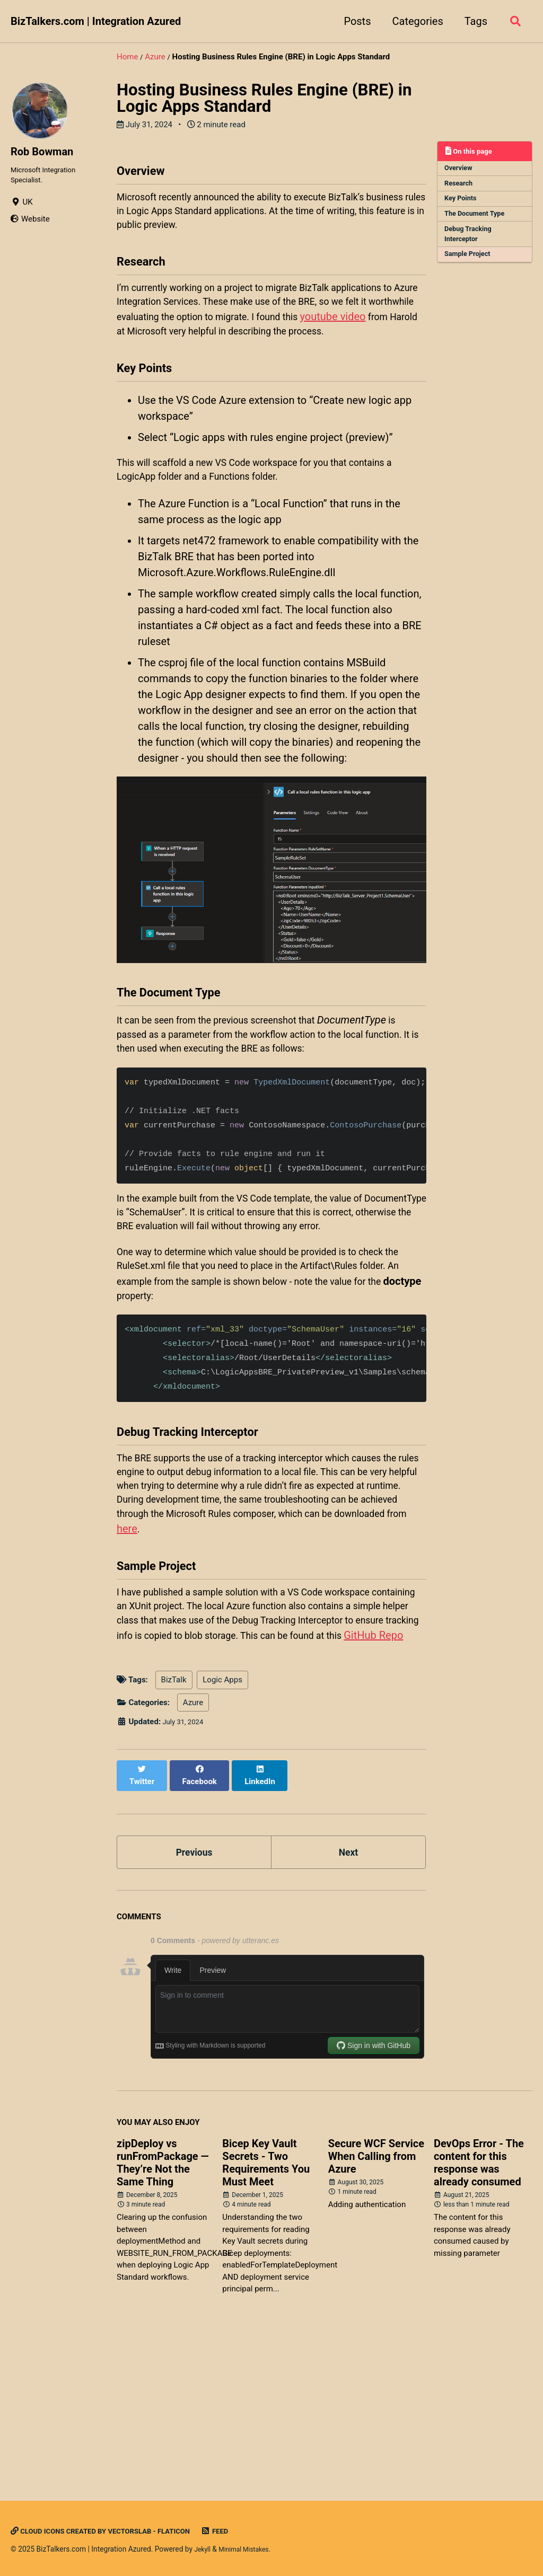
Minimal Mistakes (249, 2549)
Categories (413, 21)
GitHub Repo (306, 1781)
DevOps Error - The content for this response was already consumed (479, 2304)
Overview (460, 169)
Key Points (462, 203)
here (328, 1645)
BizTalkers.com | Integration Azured (96, 21)
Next (348, 1991)
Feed (241, 2531)
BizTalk (174, 1827)
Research (460, 186)
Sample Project (470, 264)
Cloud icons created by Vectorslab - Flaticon (113, 2531)
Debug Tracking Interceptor (471, 242)
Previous (194, 1991)
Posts (353, 21)
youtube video (149, 356)
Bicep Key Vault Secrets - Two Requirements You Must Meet (266, 2304)
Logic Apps (222, 1827)
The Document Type (478, 220)
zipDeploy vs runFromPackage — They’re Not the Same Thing (163, 2304)
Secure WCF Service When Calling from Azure (376, 2298)
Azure (193, 1850)
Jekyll (203, 2549)
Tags (472, 21)
